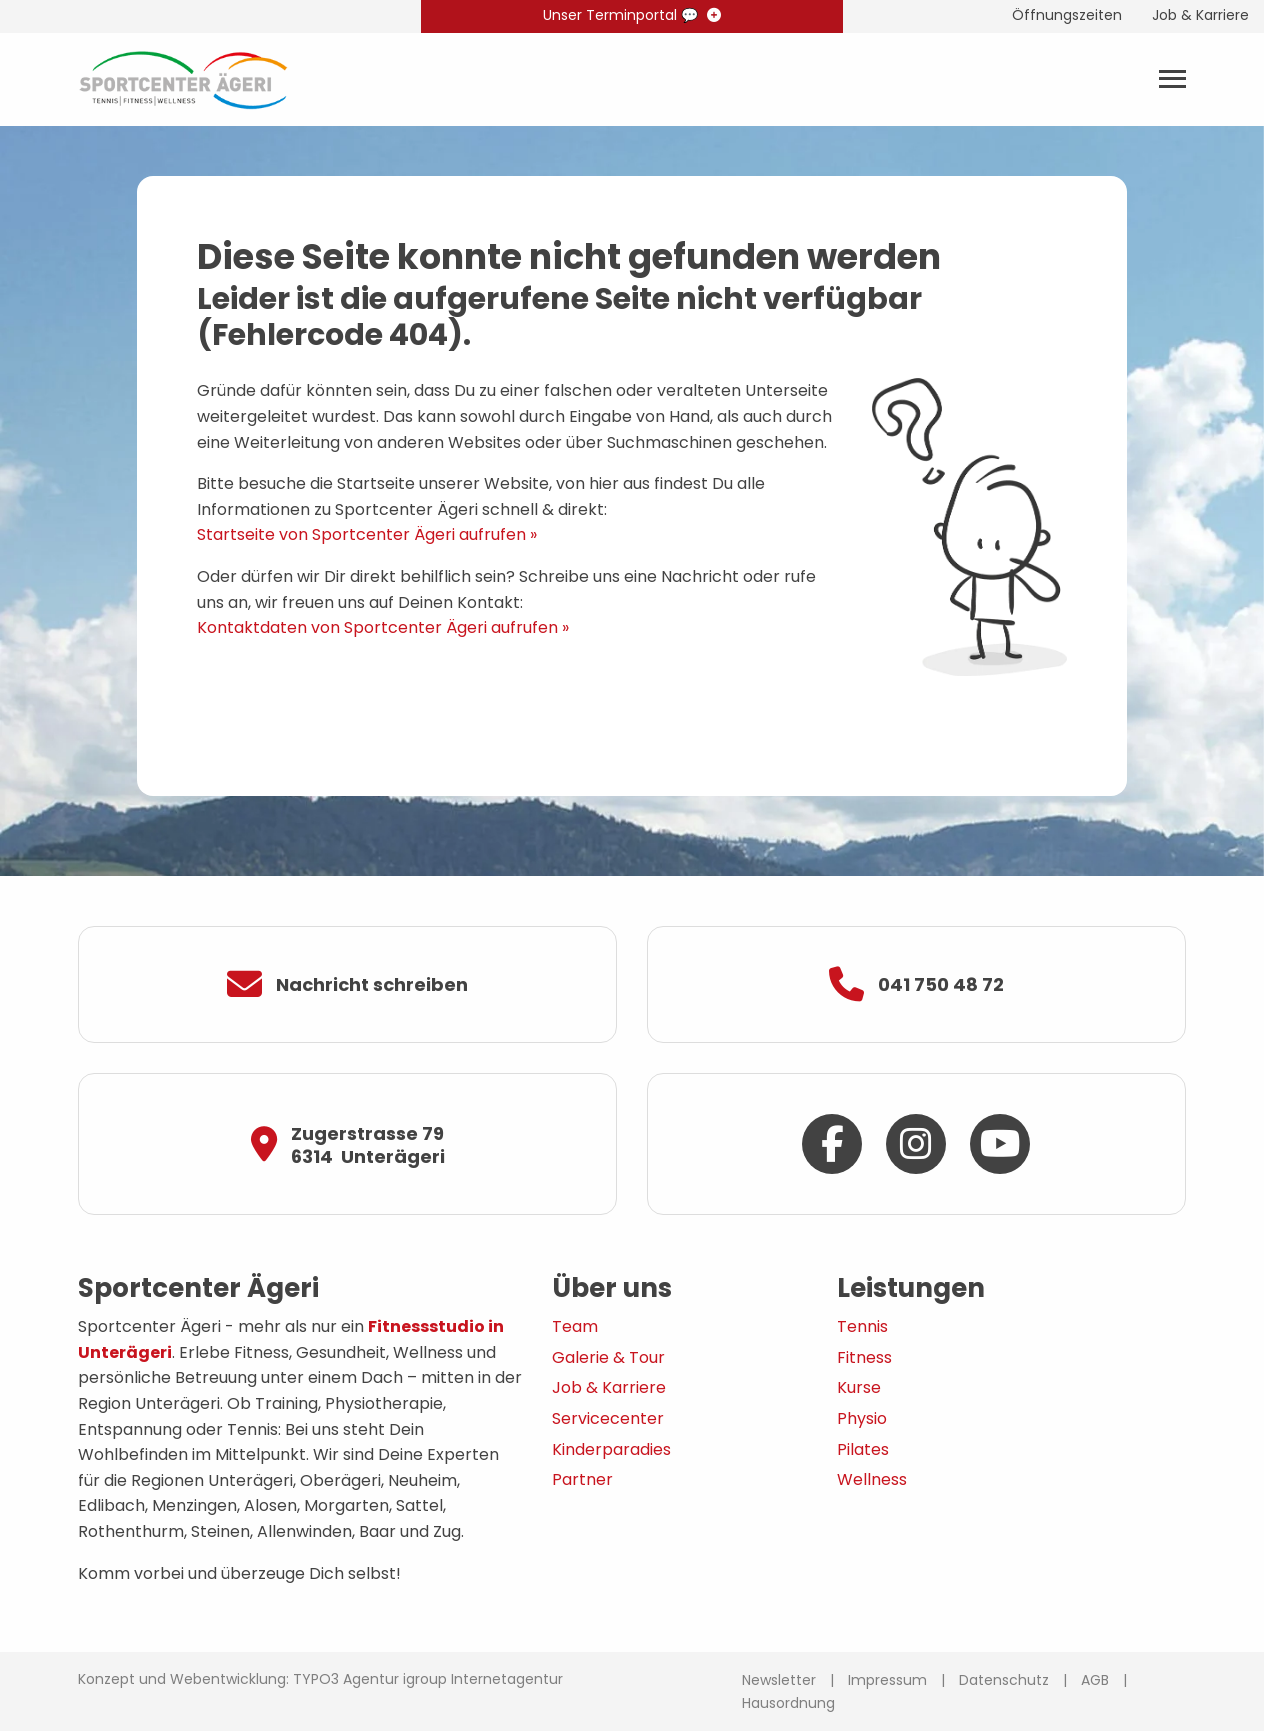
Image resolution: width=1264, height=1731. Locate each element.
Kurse (859, 1387)
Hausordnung (788, 1703)
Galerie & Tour (608, 1357)
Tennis (862, 1326)
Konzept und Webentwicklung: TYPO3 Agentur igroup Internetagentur (320, 1679)
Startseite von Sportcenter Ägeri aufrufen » (367, 534)
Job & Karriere (609, 1387)
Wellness (872, 1479)
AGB (1095, 1680)
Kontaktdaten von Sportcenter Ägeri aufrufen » (383, 627)
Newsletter (779, 1680)
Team (575, 1326)
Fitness (864, 1357)
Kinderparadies (611, 1449)
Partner (582, 1479)
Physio (862, 1418)
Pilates (863, 1449)
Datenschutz (1004, 1680)
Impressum (887, 1680)
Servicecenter (608, 1418)
